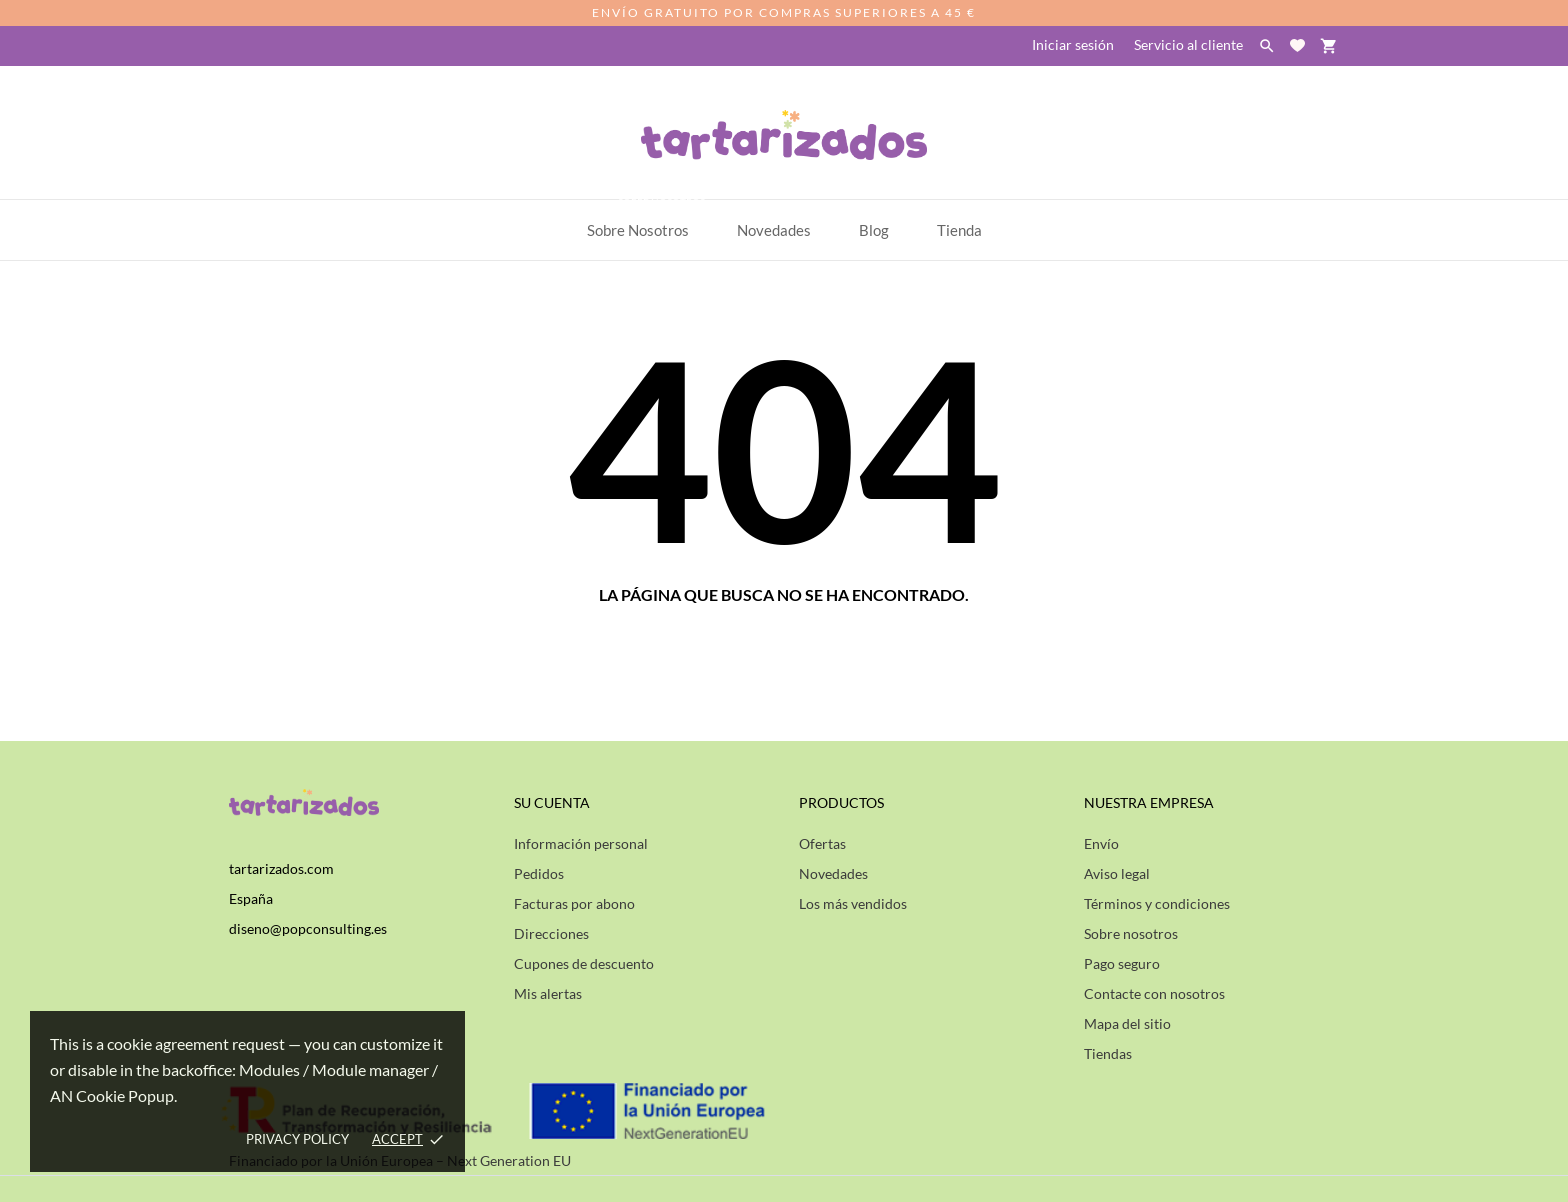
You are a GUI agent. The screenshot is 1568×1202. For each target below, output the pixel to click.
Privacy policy (297, 1139)
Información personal (581, 843)
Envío (1101, 843)
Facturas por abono (574, 903)
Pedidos (539, 873)
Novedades (833, 873)
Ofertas (822, 843)
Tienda (959, 230)
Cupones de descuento (584, 963)
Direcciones (551, 933)
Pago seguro (1122, 963)
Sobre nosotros (1131, 933)
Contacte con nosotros (1154, 993)
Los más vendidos (853, 903)
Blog (874, 230)
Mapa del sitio (1127, 1023)
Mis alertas (548, 993)
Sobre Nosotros (647, 219)
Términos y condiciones (1157, 903)
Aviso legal (1117, 873)
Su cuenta (552, 802)
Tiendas (1108, 1053)
